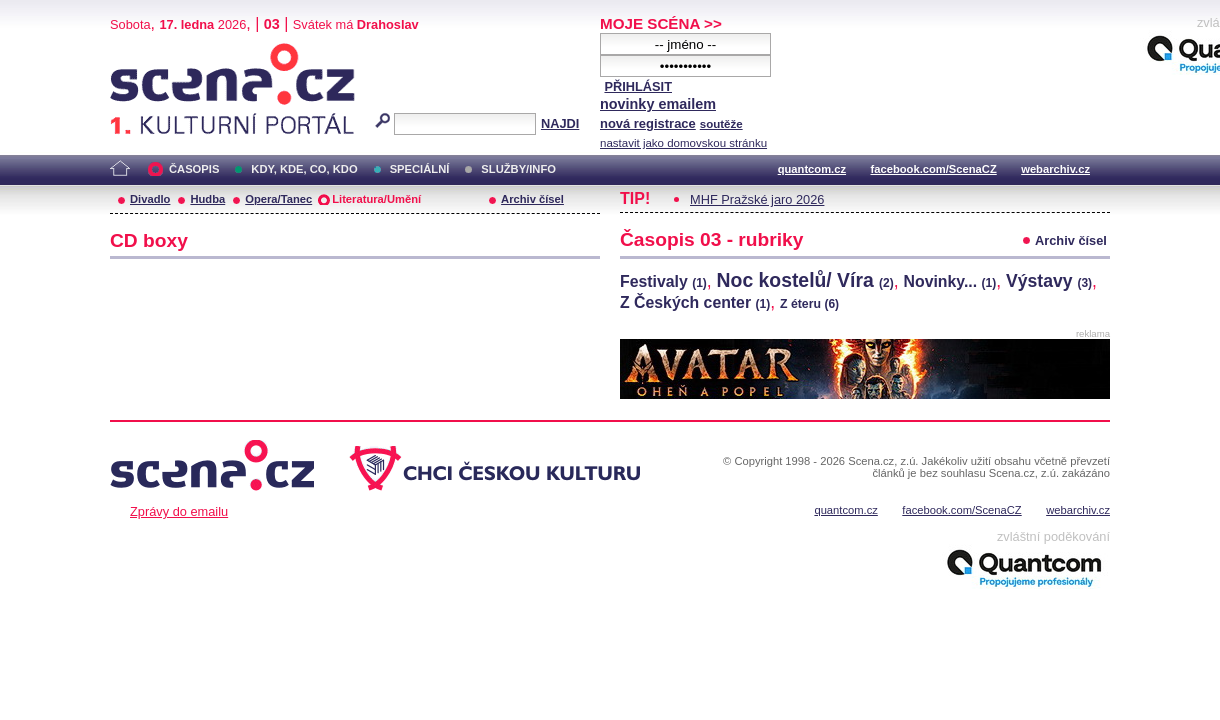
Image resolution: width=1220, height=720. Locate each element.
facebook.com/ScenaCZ (934, 169)
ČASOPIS (194, 169)
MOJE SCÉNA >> (661, 23)
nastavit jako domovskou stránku (683, 143)
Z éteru (809, 304)
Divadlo (150, 199)
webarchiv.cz (1055, 169)
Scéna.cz (144, 51)
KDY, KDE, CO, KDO (304, 169)
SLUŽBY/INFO (518, 169)
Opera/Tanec (278, 199)
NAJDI (560, 123)
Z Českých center (695, 302)
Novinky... (950, 281)
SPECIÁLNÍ (420, 169)
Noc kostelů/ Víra (805, 280)
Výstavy (1049, 281)
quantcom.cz (812, 169)
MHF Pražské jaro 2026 (757, 199)
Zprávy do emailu (179, 511)
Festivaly (663, 281)
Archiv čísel (532, 199)
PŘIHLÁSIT (638, 86)
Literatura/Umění (376, 199)
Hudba (207, 199)
